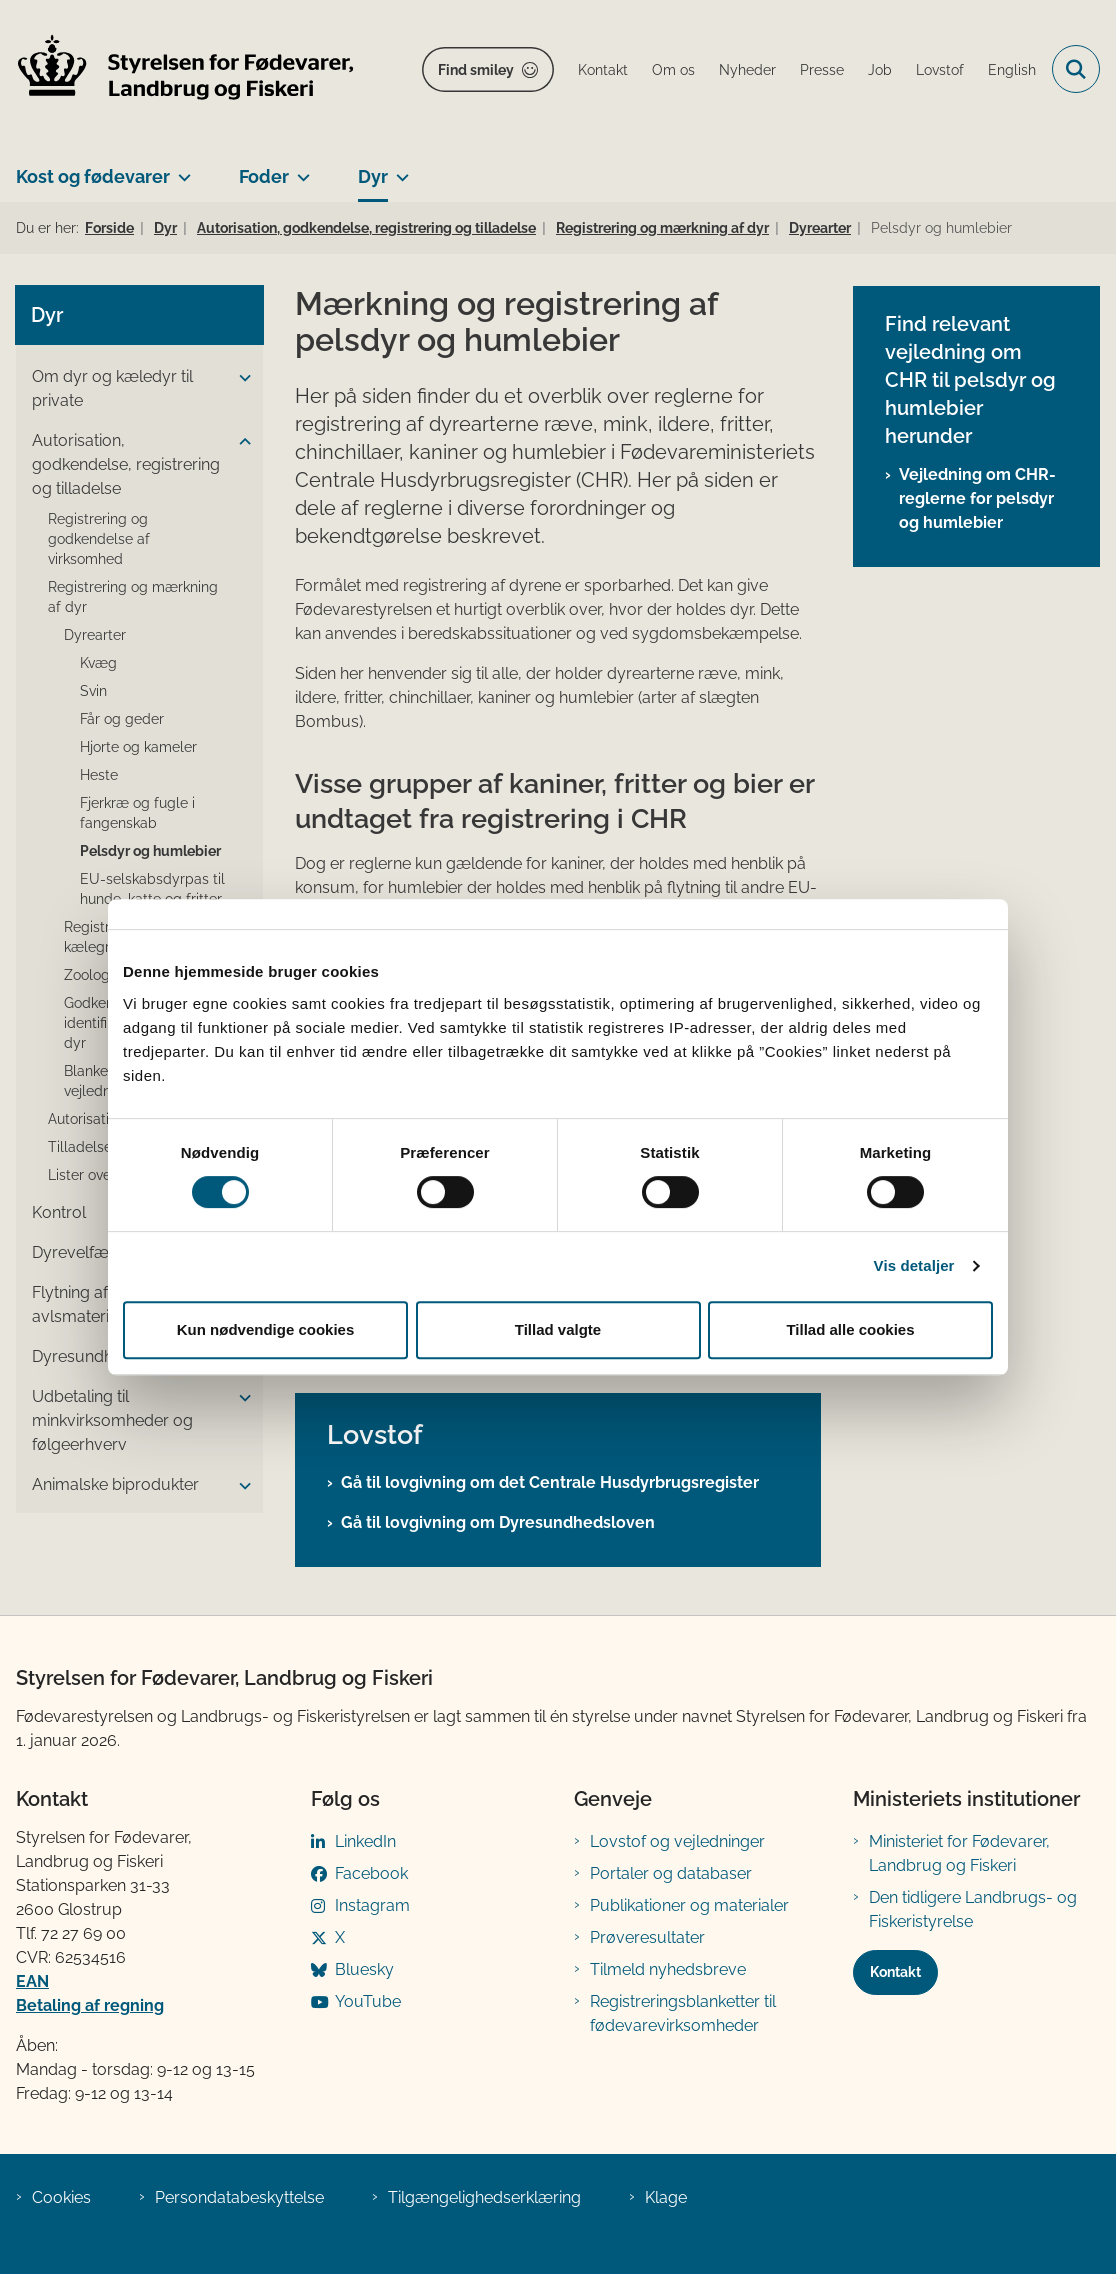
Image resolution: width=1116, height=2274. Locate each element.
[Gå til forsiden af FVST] (178, 69)
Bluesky (364, 1969)
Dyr (373, 176)
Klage (666, 2197)
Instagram (372, 1905)
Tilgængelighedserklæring (484, 2197)
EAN (32, 1981)
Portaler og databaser (671, 1873)
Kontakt (895, 1972)
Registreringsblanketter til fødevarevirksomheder (683, 2013)
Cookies (61, 2197)
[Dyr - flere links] (398, 169)
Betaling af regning (90, 2005)
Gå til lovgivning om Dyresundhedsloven (498, 1522)
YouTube (368, 2001)
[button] (240, 378)
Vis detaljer (914, 1265)
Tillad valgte (558, 1329)
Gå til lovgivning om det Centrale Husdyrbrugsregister (550, 1482)
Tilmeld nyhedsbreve (668, 1969)
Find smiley (476, 70)
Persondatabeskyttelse (239, 2197)
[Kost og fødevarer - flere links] (180, 169)
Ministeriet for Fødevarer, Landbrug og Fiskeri (959, 1853)
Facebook (371, 1873)
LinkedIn (365, 1841)
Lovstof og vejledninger (677, 1841)
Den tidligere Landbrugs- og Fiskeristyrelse (973, 1909)
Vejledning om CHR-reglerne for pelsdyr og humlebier (977, 498)
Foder (264, 176)
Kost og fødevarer (93, 176)
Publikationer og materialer (689, 1905)
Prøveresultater (647, 1937)
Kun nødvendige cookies (266, 1329)
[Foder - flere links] (299, 169)
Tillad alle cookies (850, 1329)
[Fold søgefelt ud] (1076, 69)
